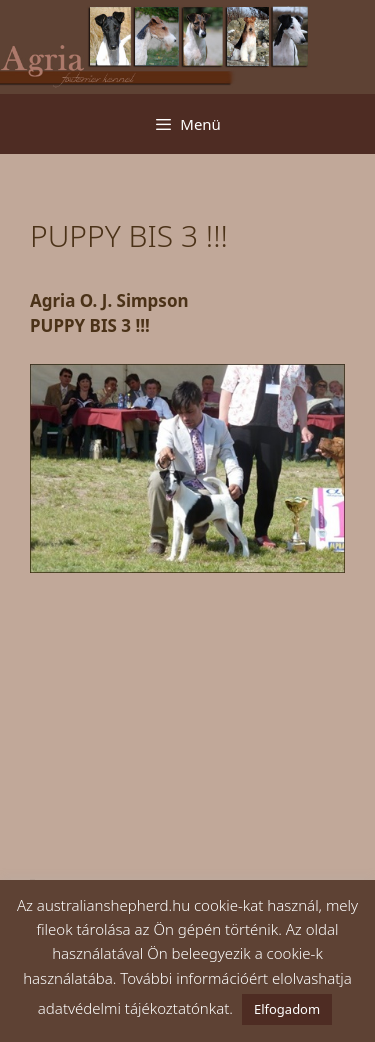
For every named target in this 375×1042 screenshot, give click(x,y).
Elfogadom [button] (287, 1009)
